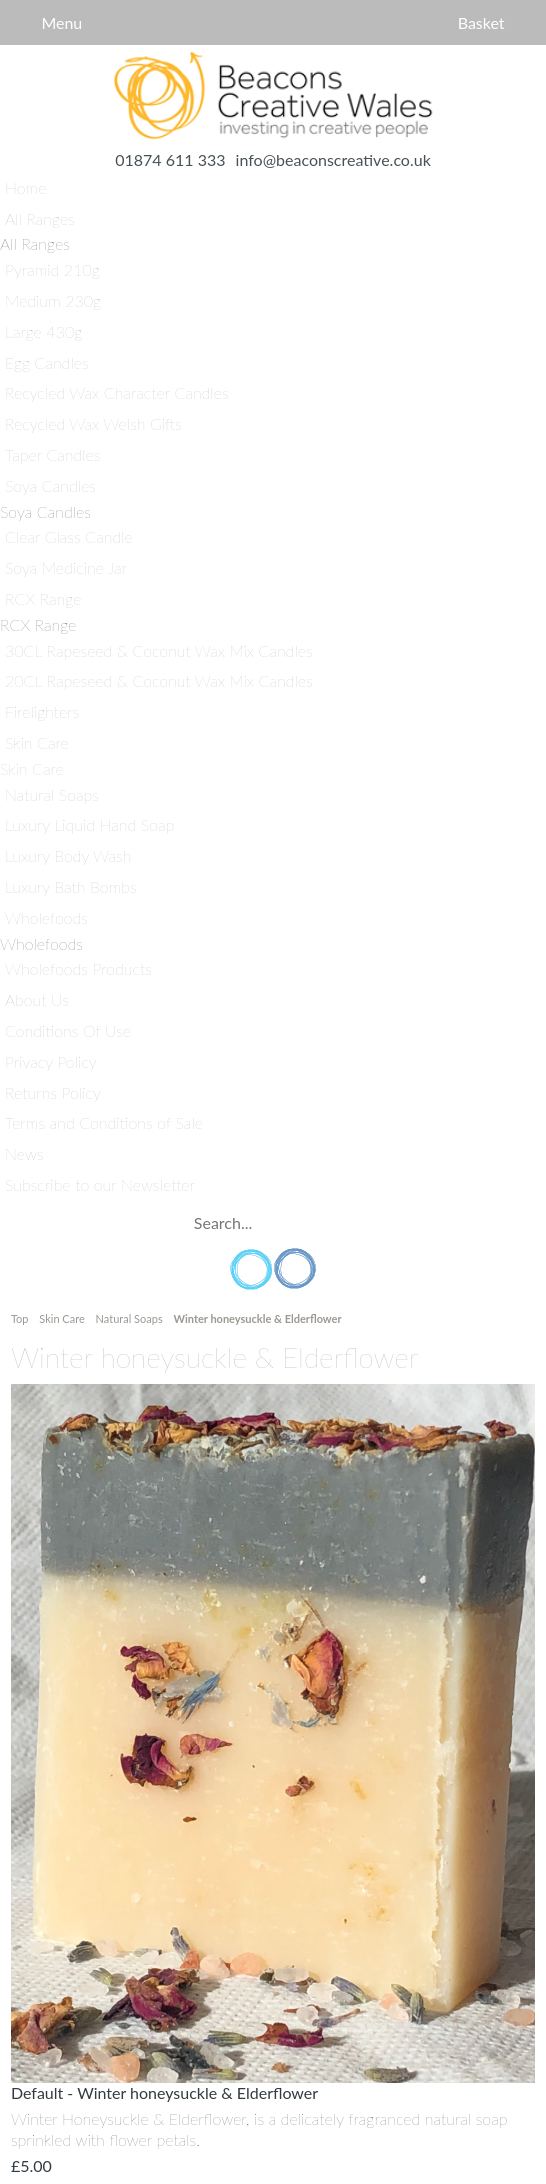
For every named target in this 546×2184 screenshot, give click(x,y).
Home (273, 96)
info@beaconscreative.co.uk (333, 159)
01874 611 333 (170, 159)
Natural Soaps (129, 1318)
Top (21, 1318)
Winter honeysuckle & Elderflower (257, 1318)
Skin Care (61, 1318)
